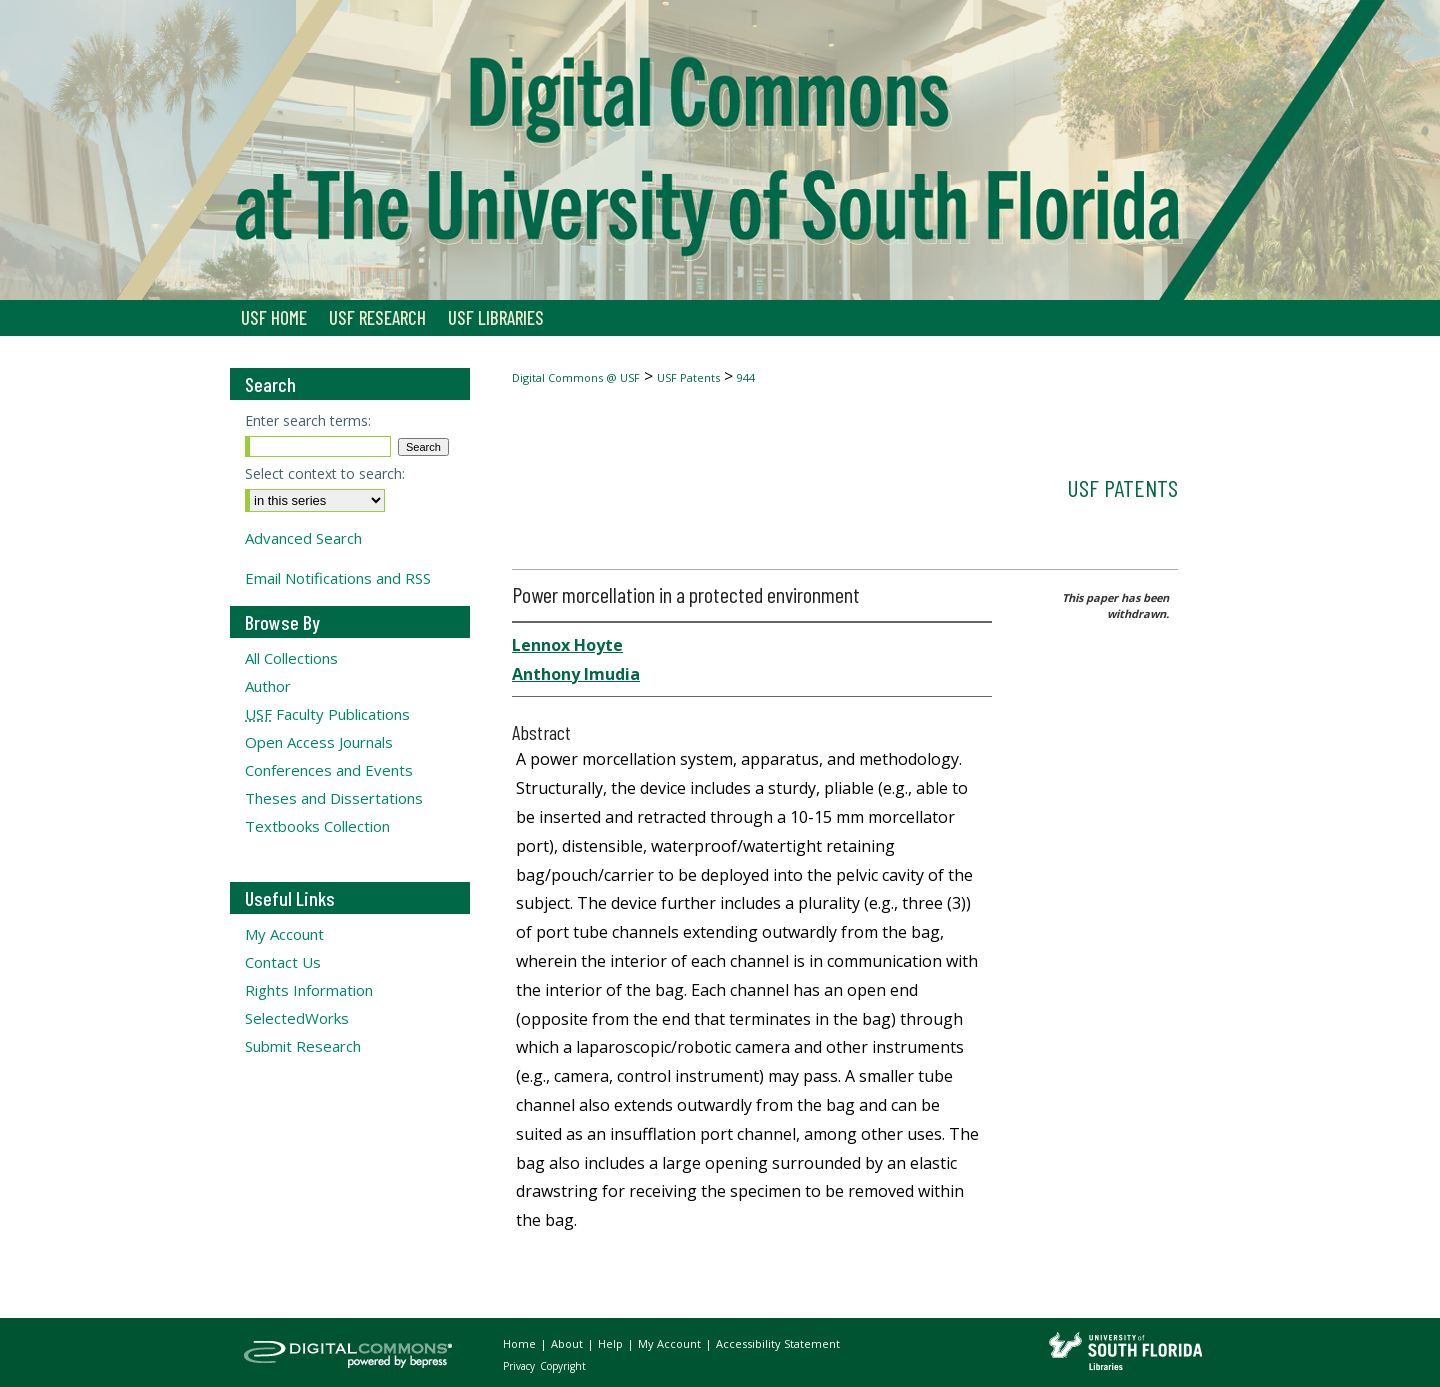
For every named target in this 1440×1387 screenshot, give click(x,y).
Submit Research (303, 1046)
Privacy (520, 1366)
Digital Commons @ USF (576, 377)
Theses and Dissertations (334, 798)
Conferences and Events (329, 770)
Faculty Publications (327, 714)
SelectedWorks (297, 1018)
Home (521, 1343)
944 (746, 377)
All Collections (291, 658)
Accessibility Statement (778, 1343)
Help (612, 1343)
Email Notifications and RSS (338, 578)
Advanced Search (303, 538)
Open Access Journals (319, 742)
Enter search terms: (308, 420)
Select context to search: (325, 473)
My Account (284, 934)
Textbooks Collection (317, 826)
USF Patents (688, 377)
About (568, 1343)
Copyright (563, 1366)
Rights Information (309, 990)
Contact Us (283, 962)
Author (268, 686)
